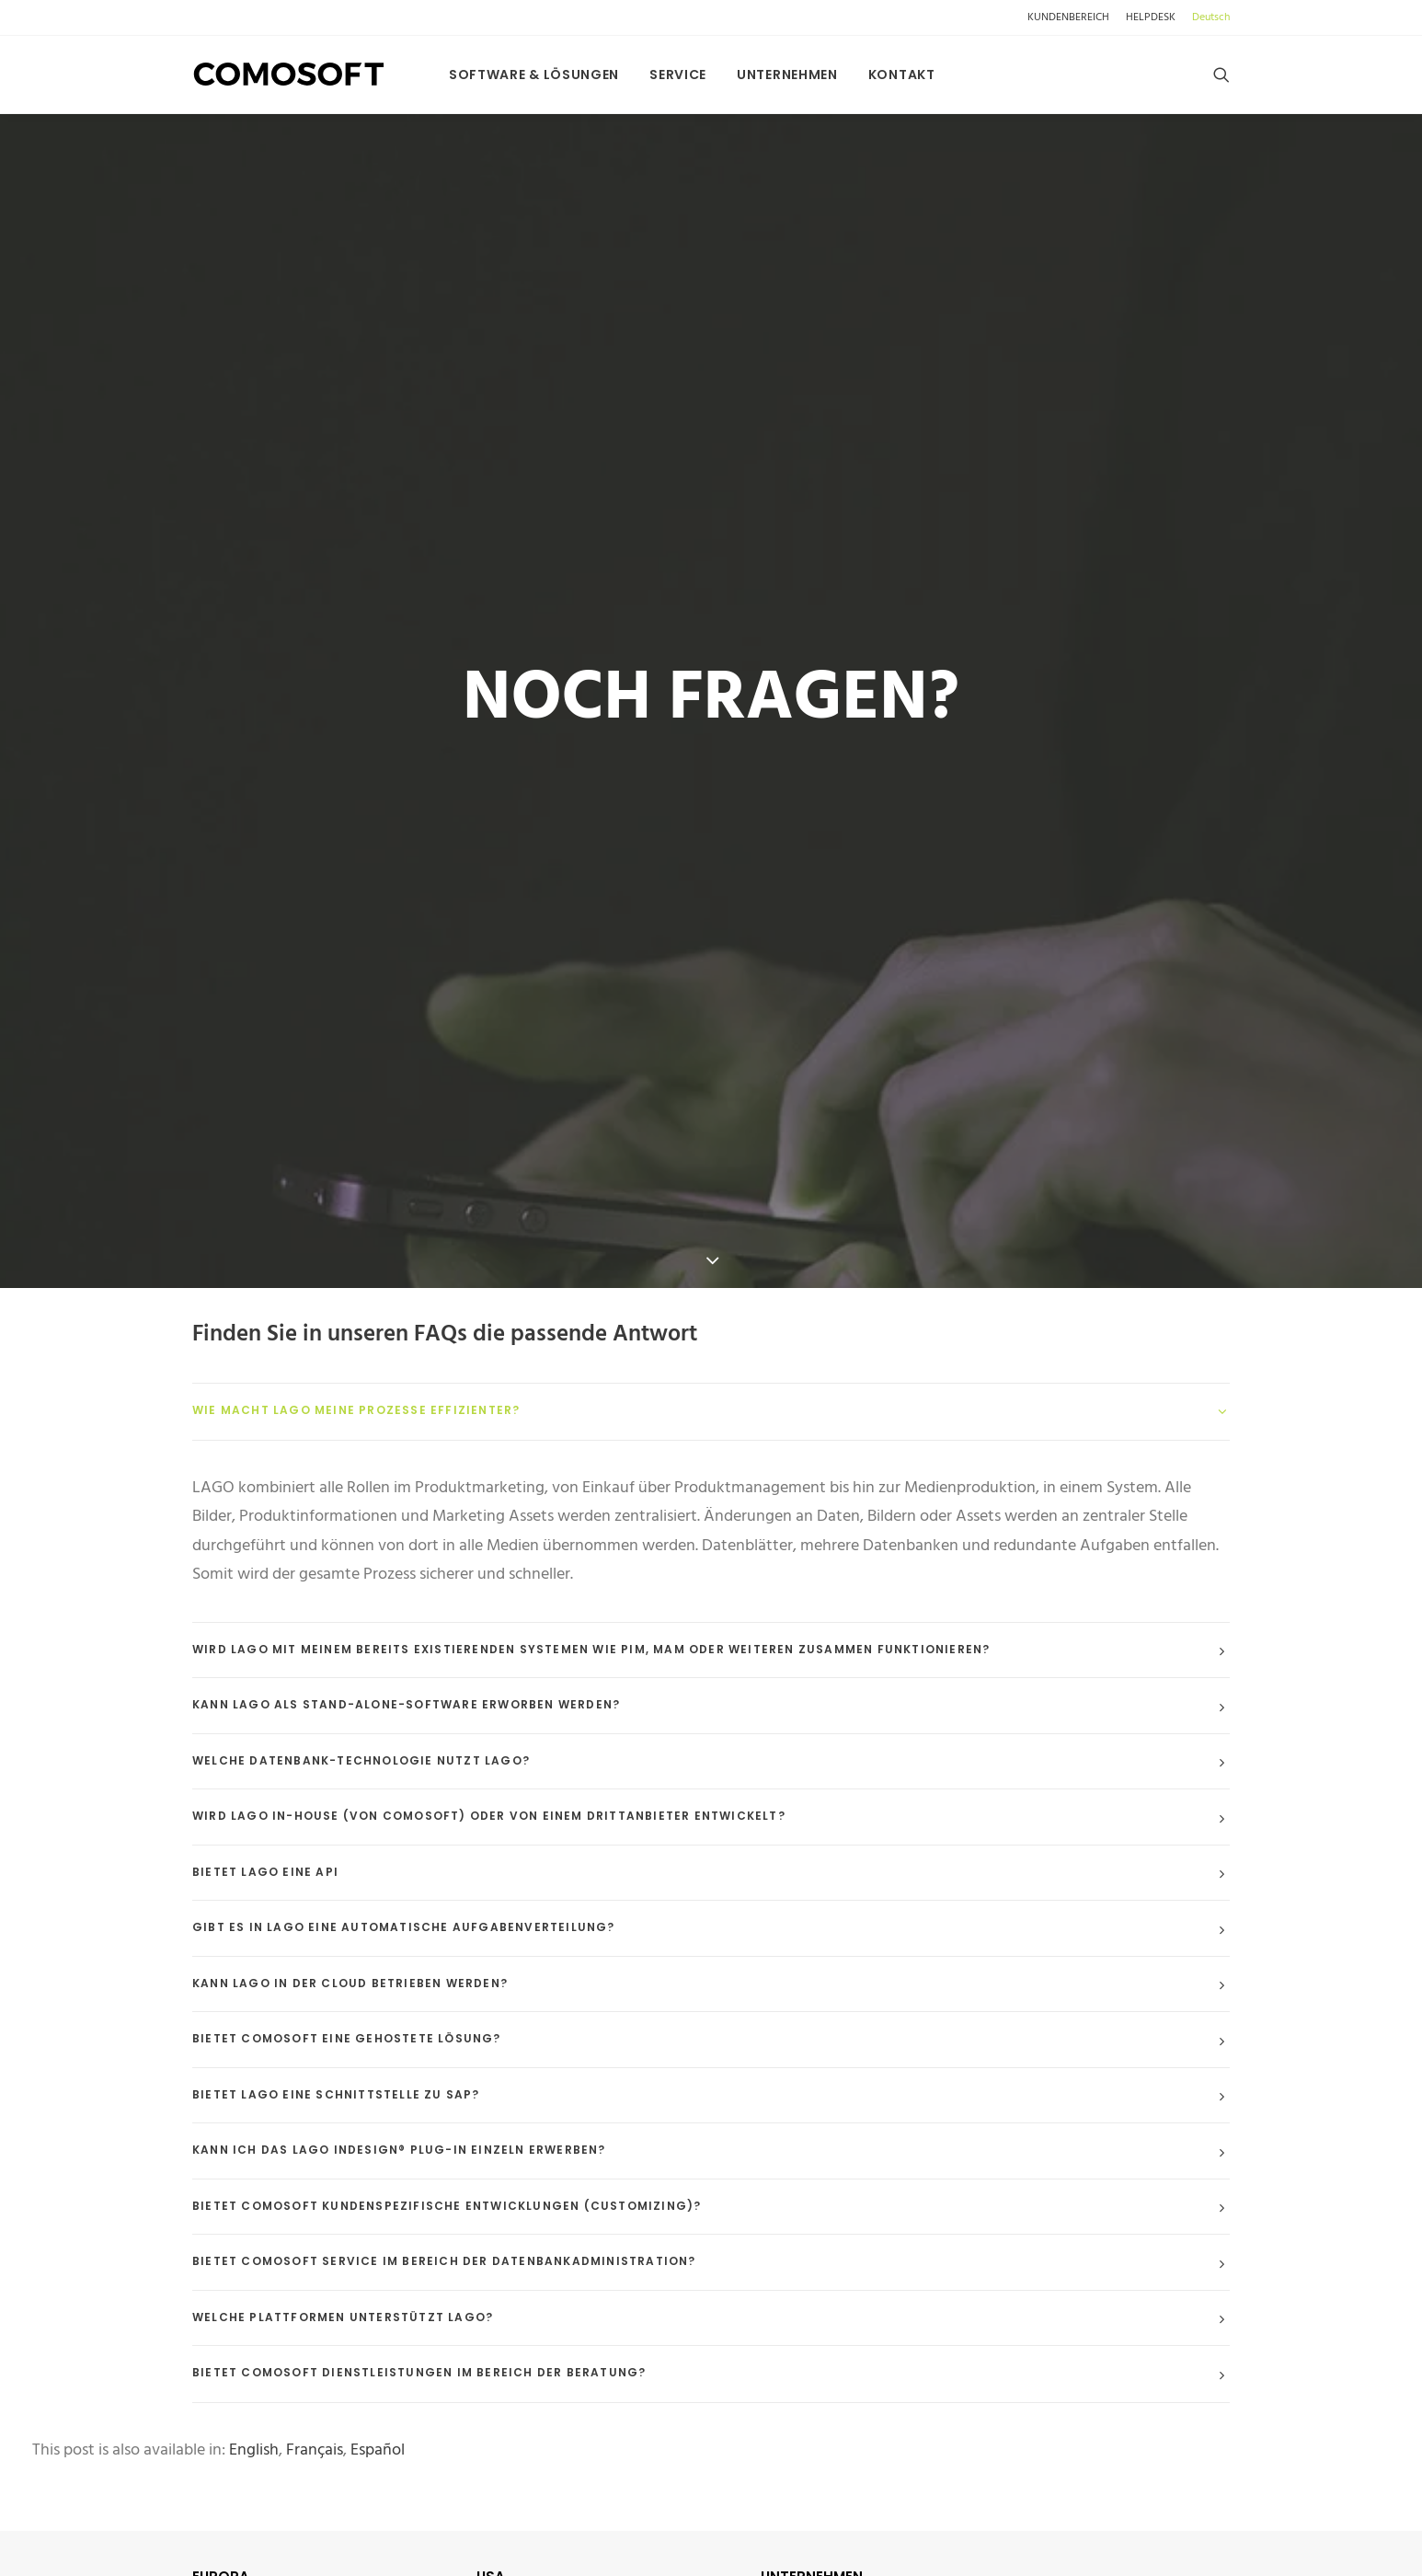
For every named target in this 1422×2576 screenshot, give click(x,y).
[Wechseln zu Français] (314, 2329)
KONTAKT (811, 2500)
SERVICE (677, 74)
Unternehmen (787, 74)
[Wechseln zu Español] (377, 2329)
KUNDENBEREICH (1068, 17)
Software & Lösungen (534, 74)
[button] (1221, 74)
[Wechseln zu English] (254, 2329)
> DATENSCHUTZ (825, 2561)
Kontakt (901, 74)
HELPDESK (1150, 17)
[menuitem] (1071, 17)
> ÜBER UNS (806, 2531)
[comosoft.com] (289, 74)
